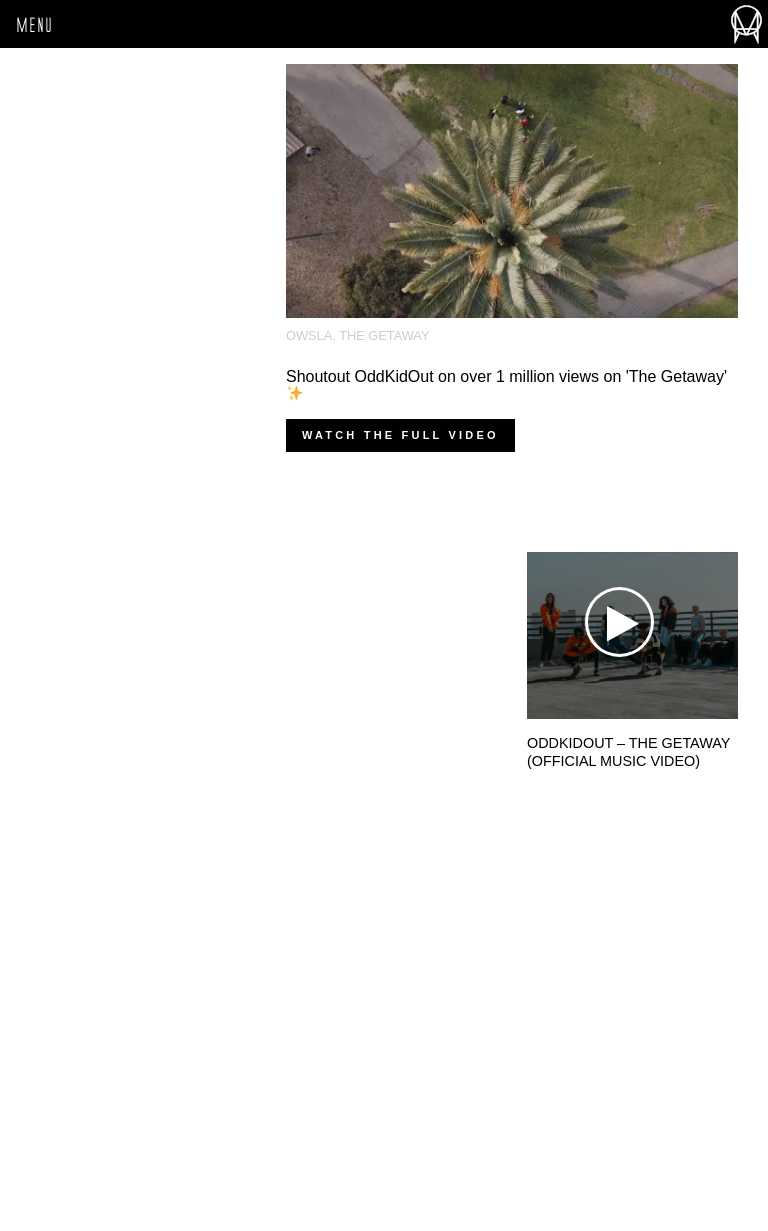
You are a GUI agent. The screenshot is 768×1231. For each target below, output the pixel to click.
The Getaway (384, 335)
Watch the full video (400, 435)
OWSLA (309, 335)
